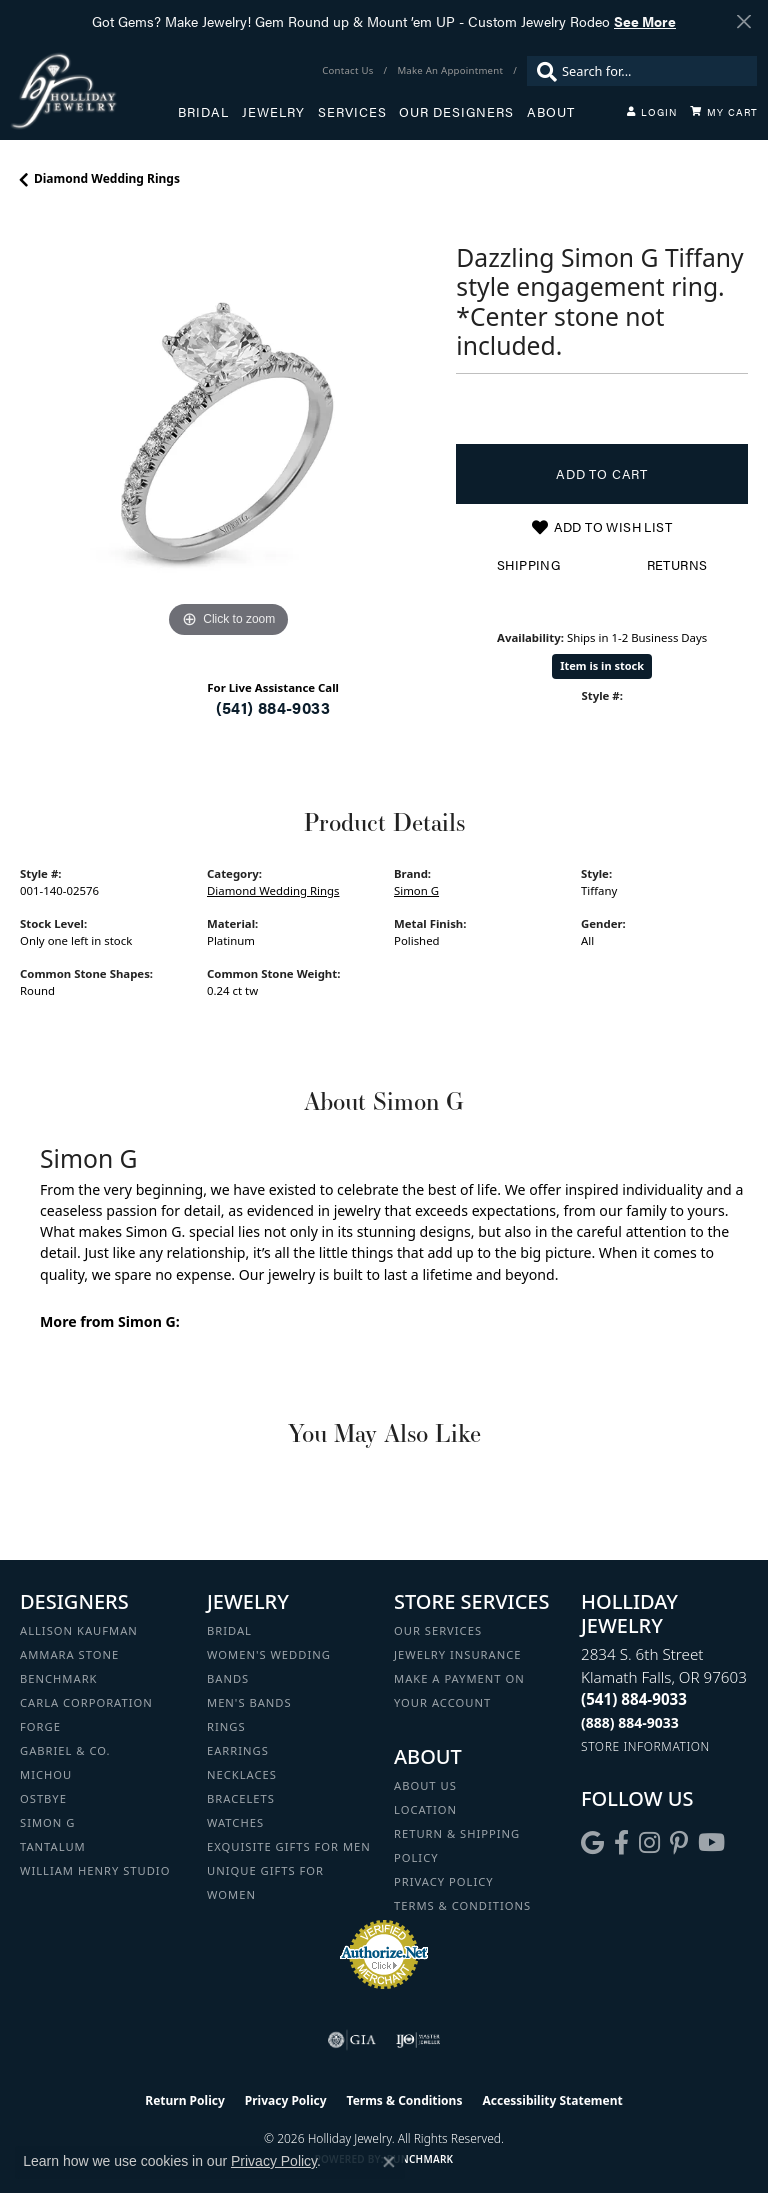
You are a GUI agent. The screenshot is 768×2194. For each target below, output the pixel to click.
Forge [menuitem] (40, 1726)
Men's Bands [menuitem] (249, 1702)
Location (425, 1809)
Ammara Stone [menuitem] (69, 1654)
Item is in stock (602, 665)
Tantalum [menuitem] (53, 1846)
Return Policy (185, 2100)
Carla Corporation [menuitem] (86, 1702)
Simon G (416, 890)
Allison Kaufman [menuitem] (79, 1630)
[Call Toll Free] (630, 1722)
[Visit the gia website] (352, 2040)
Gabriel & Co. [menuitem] (65, 1750)
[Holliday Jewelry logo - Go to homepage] (94, 90)
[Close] (743, 21)
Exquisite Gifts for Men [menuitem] (289, 1846)
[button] (652, 112)
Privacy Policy (444, 1881)
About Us (425, 1785)
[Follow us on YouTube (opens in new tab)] (711, 1843)
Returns (677, 565)
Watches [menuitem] (235, 1822)
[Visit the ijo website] (418, 2040)
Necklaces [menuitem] (242, 1774)
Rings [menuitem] (226, 1726)
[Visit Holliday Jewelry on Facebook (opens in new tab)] (621, 1843)
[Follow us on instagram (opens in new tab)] (649, 1843)
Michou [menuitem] (46, 1774)
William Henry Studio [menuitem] (95, 1870)
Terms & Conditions (462, 1905)
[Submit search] (542, 71)
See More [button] (645, 21)
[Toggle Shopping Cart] (724, 112)
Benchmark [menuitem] (59, 1678)
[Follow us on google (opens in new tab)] (592, 1843)
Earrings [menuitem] (238, 1750)
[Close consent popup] (389, 2162)
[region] (228, 435)
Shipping (528, 565)
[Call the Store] (634, 1699)
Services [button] (352, 112)
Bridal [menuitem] (229, 1630)
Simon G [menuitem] (47, 1822)
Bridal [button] (203, 112)
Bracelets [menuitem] (241, 1798)
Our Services (438, 1630)
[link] (349, 71)
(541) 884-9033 (273, 707)
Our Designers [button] (456, 112)
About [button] (551, 112)
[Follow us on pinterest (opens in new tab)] (679, 1843)
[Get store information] (645, 1746)
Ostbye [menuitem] (43, 1798)
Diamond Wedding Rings (107, 178)
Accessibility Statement (552, 2100)
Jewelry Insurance (457, 1654)
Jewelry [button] (273, 112)
